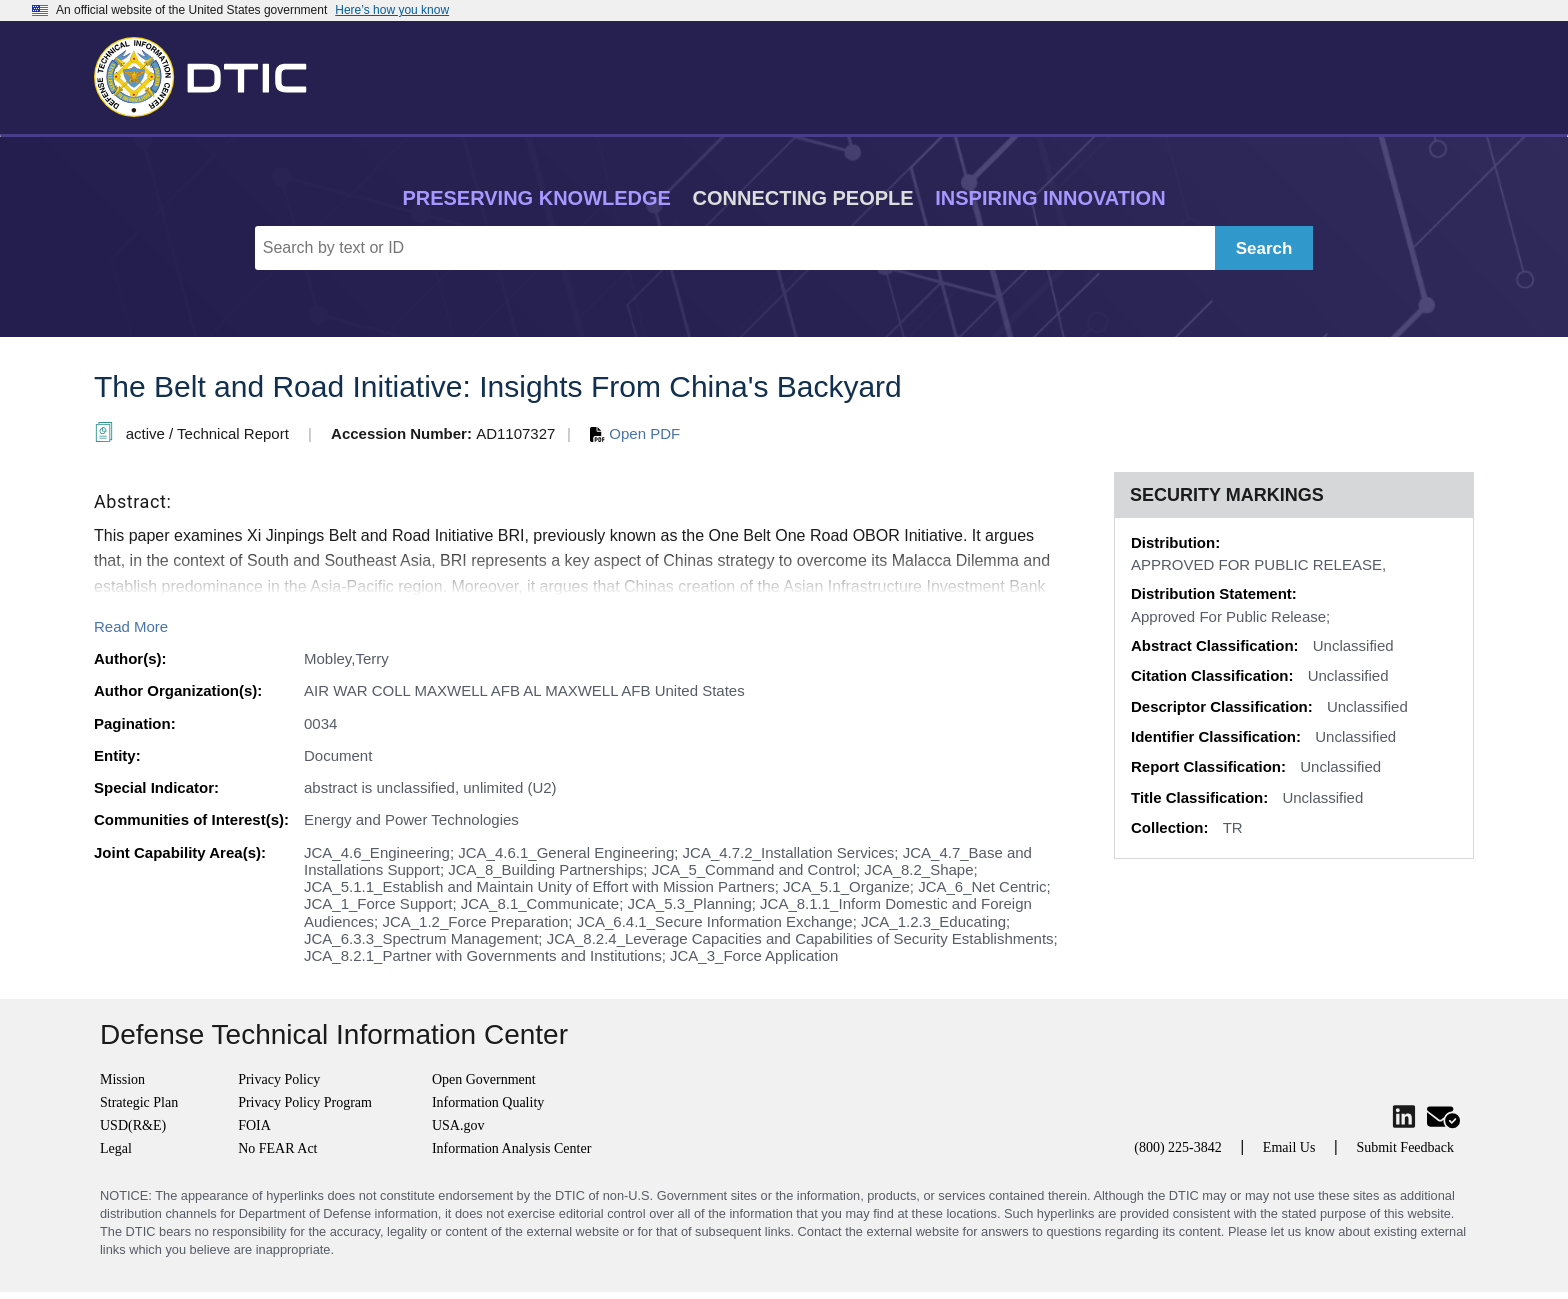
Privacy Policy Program (305, 1102)
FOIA (254, 1125)
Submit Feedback (1405, 1147)
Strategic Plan (139, 1102)
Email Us (1289, 1147)
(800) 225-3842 (1178, 1147)
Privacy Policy (279, 1079)
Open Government (484, 1079)
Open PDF (635, 433)
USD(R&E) (133, 1125)
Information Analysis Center (511, 1148)
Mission (122, 1079)
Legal (116, 1148)
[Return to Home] (209, 73)
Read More (131, 626)
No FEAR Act (277, 1148)
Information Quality (488, 1102)
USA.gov (458, 1125)
